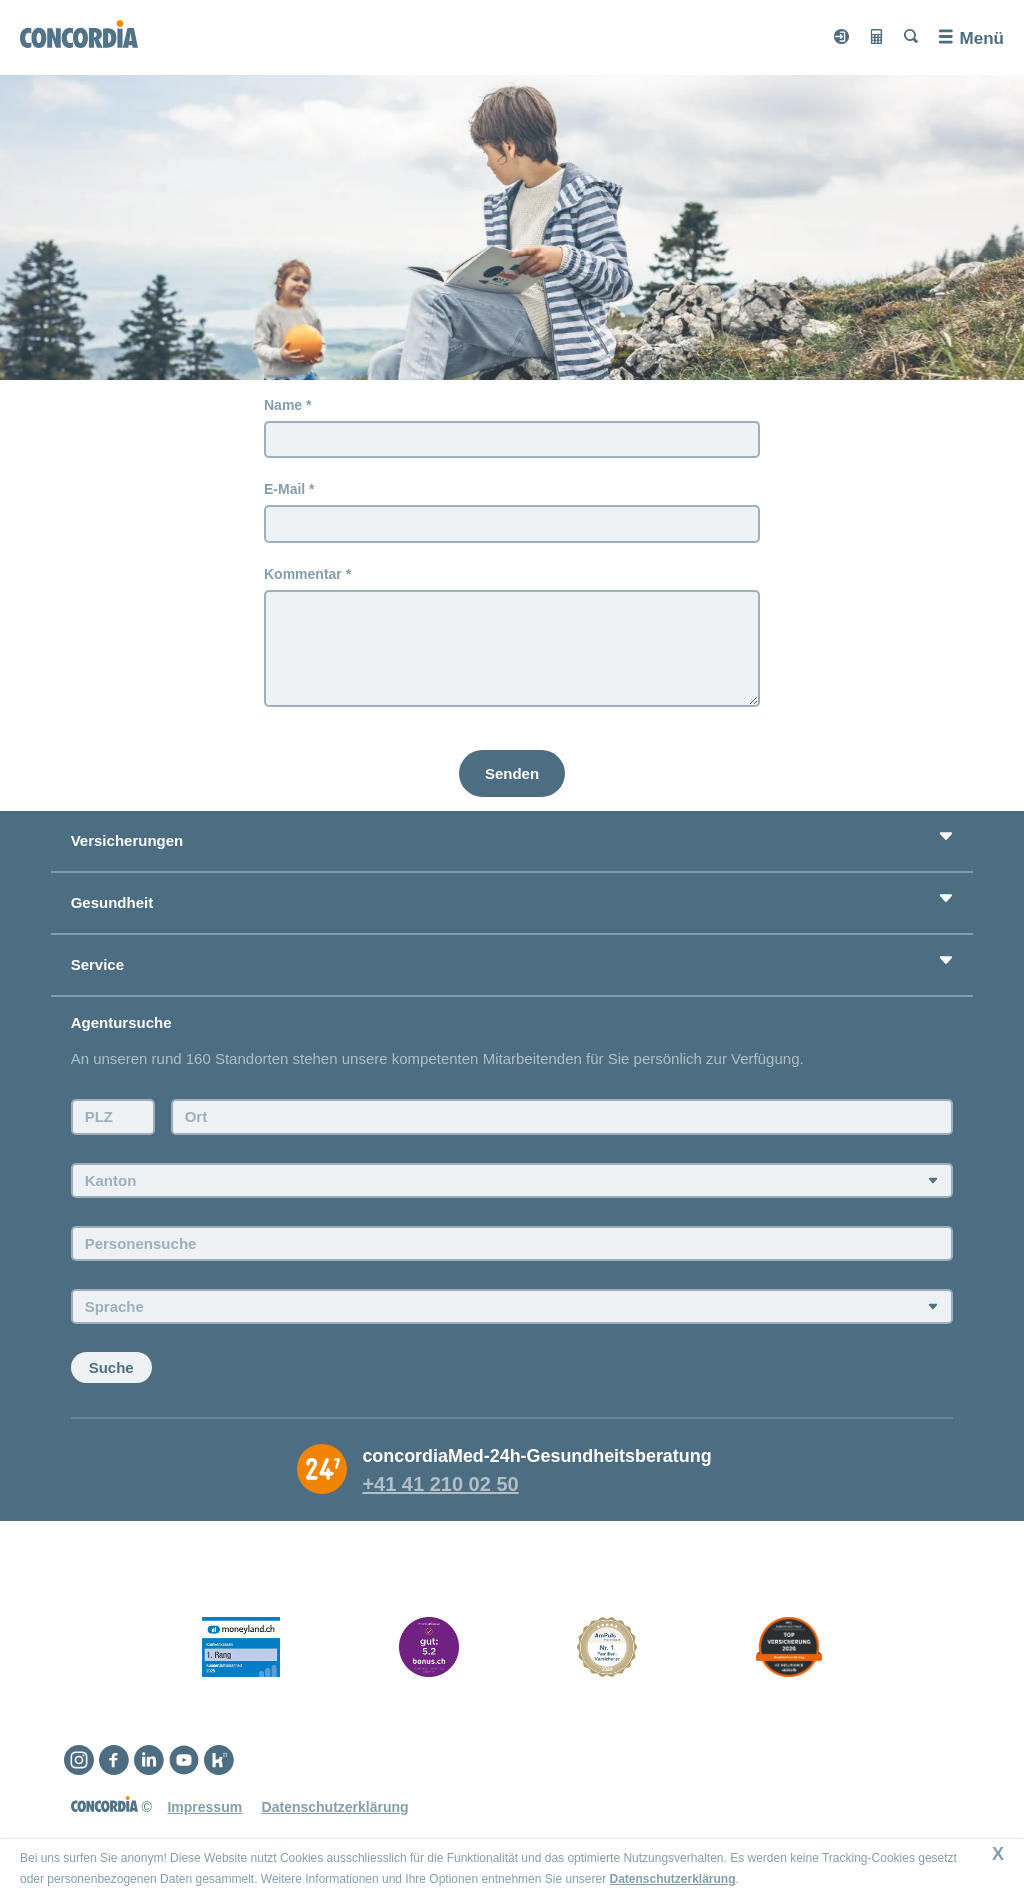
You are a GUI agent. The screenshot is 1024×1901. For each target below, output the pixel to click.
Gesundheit (112, 902)
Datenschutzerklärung (672, 1879)
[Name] (512, 440)
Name (283, 405)
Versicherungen (127, 840)
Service (97, 964)
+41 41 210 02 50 (440, 1484)
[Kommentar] (512, 648)
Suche (111, 1367)
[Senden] (512, 773)
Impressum (204, 1807)
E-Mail (284, 489)
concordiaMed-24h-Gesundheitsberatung (536, 1456)
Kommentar (303, 574)
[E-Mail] (512, 524)
